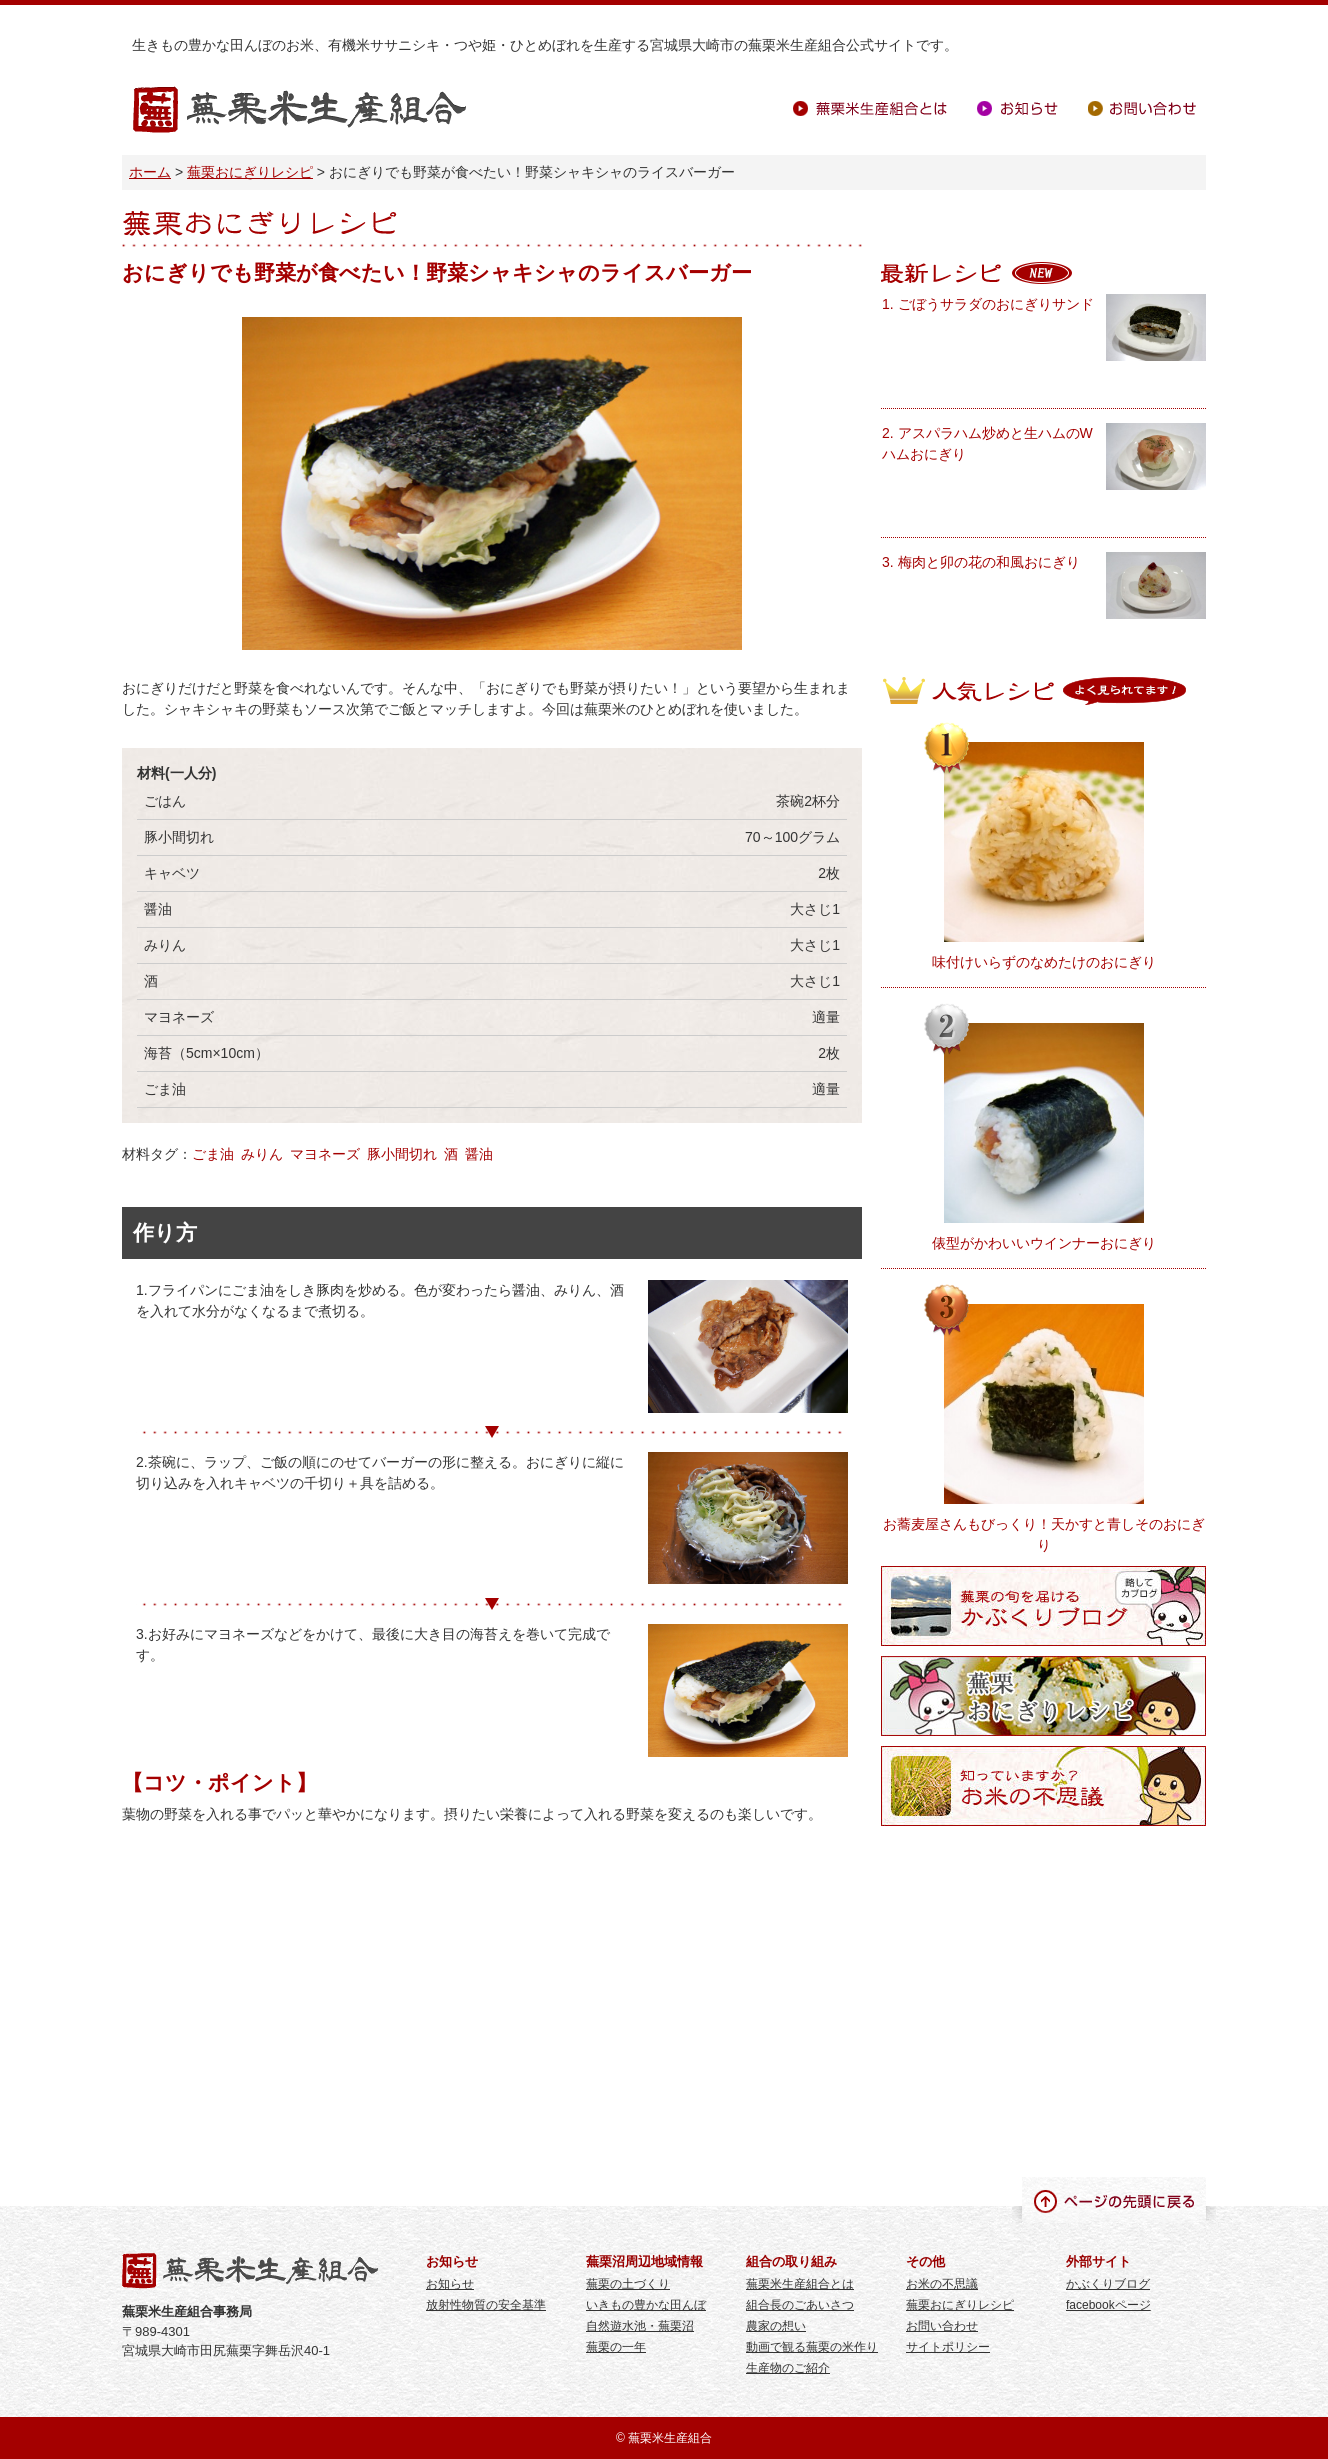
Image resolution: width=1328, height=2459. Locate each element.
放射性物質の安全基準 (486, 2305)
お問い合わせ (1142, 108)
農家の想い (776, 2326)
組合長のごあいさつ (800, 2305)
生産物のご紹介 (788, 2368)
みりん (262, 1154)
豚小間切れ (402, 1154)
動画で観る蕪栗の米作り (812, 2347)
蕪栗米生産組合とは (870, 108)
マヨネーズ (325, 1154)
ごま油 (213, 1154)
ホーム (150, 172)
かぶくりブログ (1108, 2284)
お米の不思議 (942, 2284)
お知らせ (1017, 108)
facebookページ (1108, 2305)
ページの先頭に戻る (1114, 2200)
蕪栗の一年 (616, 2347)
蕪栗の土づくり (628, 2284)
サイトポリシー (948, 2347)
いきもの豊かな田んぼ (646, 2305)
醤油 (479, 1154)
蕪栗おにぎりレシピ (250, 172)
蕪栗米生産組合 (299, 110)
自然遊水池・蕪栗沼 (640, 2326)
